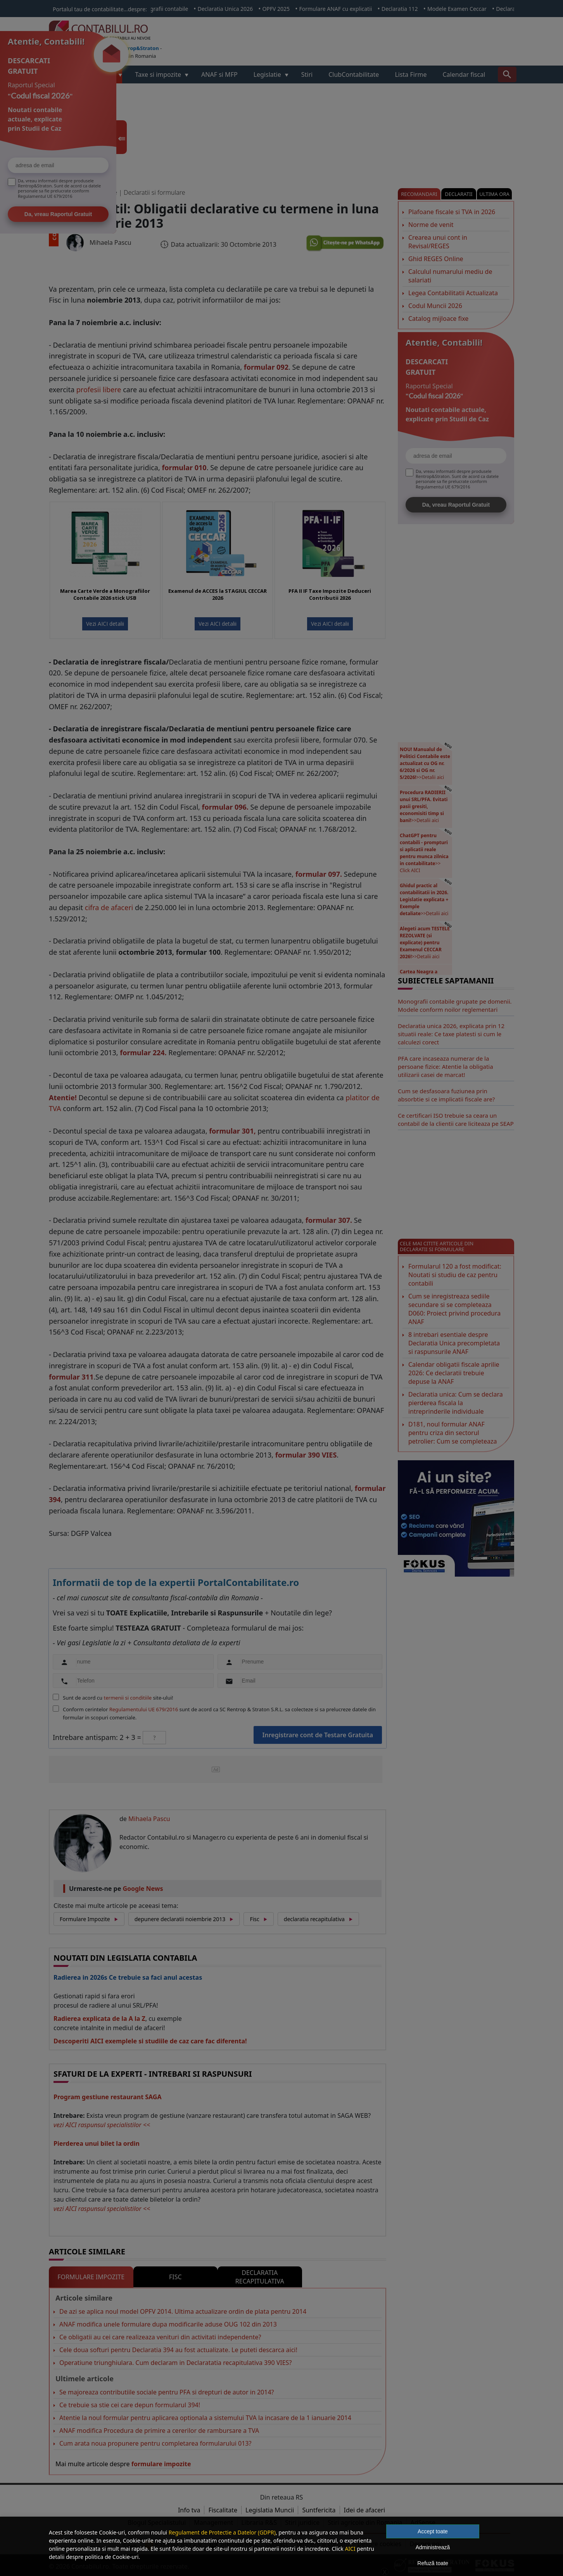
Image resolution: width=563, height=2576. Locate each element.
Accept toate (433, 2531)
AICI (350, 2548)
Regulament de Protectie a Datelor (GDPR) (222, 2532)
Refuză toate (432, 2563)
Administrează (433, 2547)
